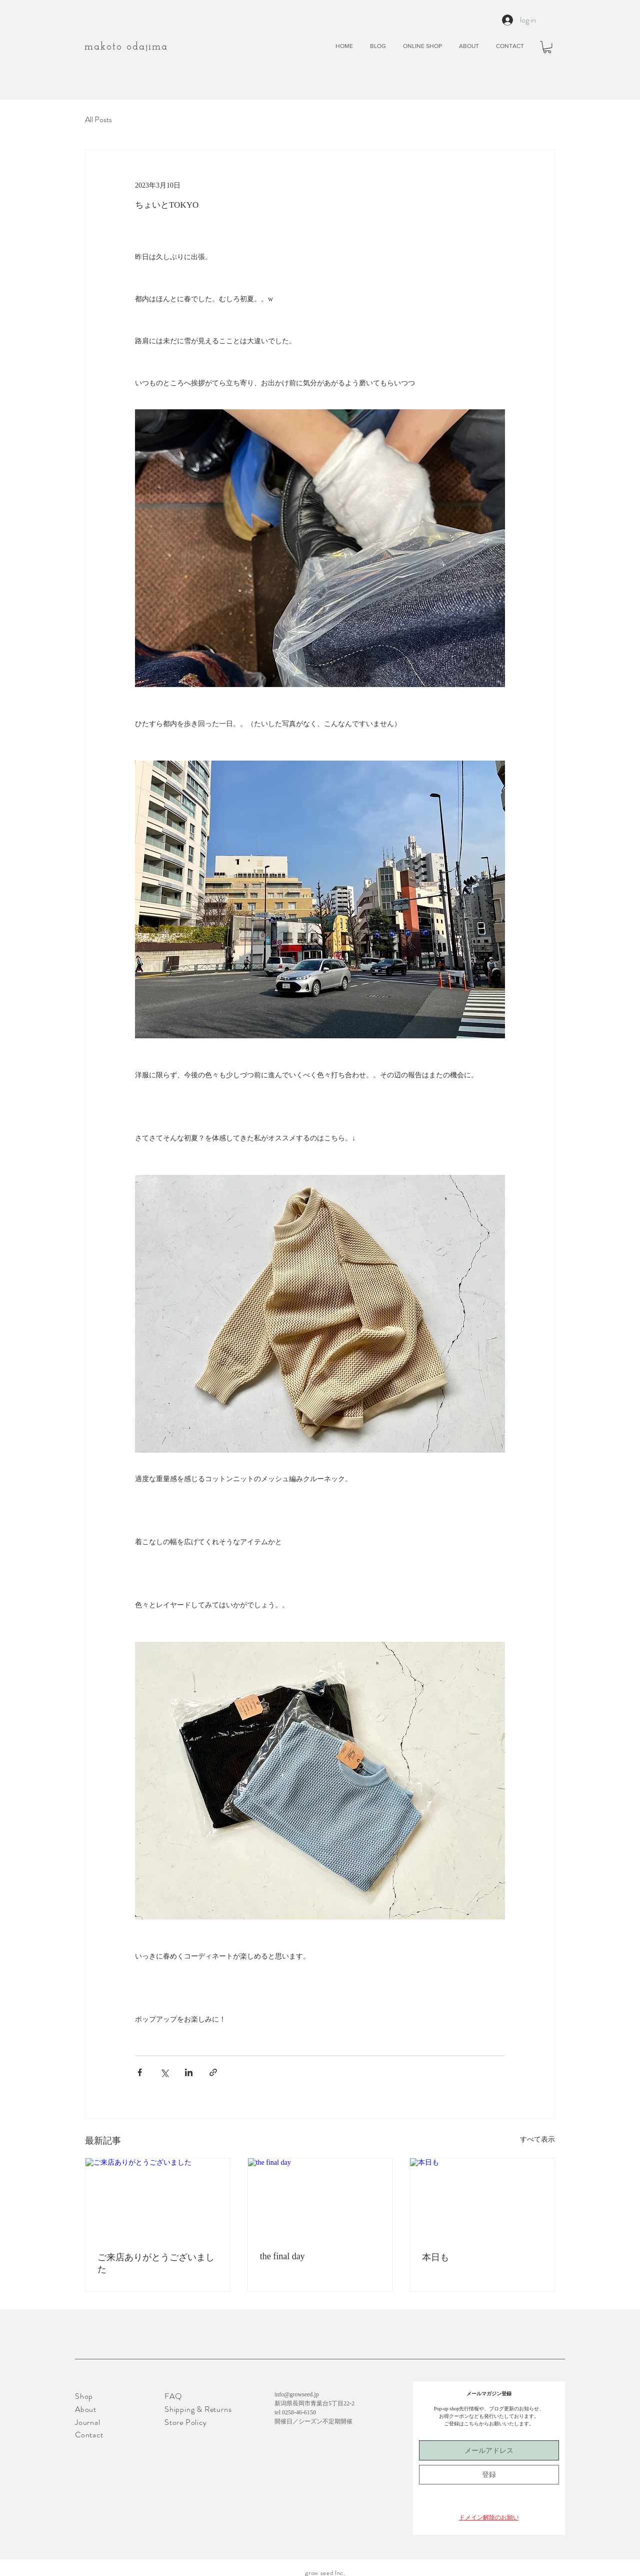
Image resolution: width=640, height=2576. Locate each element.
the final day (282, 2256)
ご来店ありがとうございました (156, 2263)
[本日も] (482, 2198)
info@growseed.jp (296, 2394)
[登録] (489, 2474)
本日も (435, 2257)
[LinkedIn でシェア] (189, 2072)
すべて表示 (537, 2139)
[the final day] (320, 2198)
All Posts (98, 119)
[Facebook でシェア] (139, 2072)
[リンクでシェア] (213, 2072)
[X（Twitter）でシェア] (164, 2072)
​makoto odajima (126, 47)
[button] (547, 47)
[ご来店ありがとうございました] (158, 2198)
